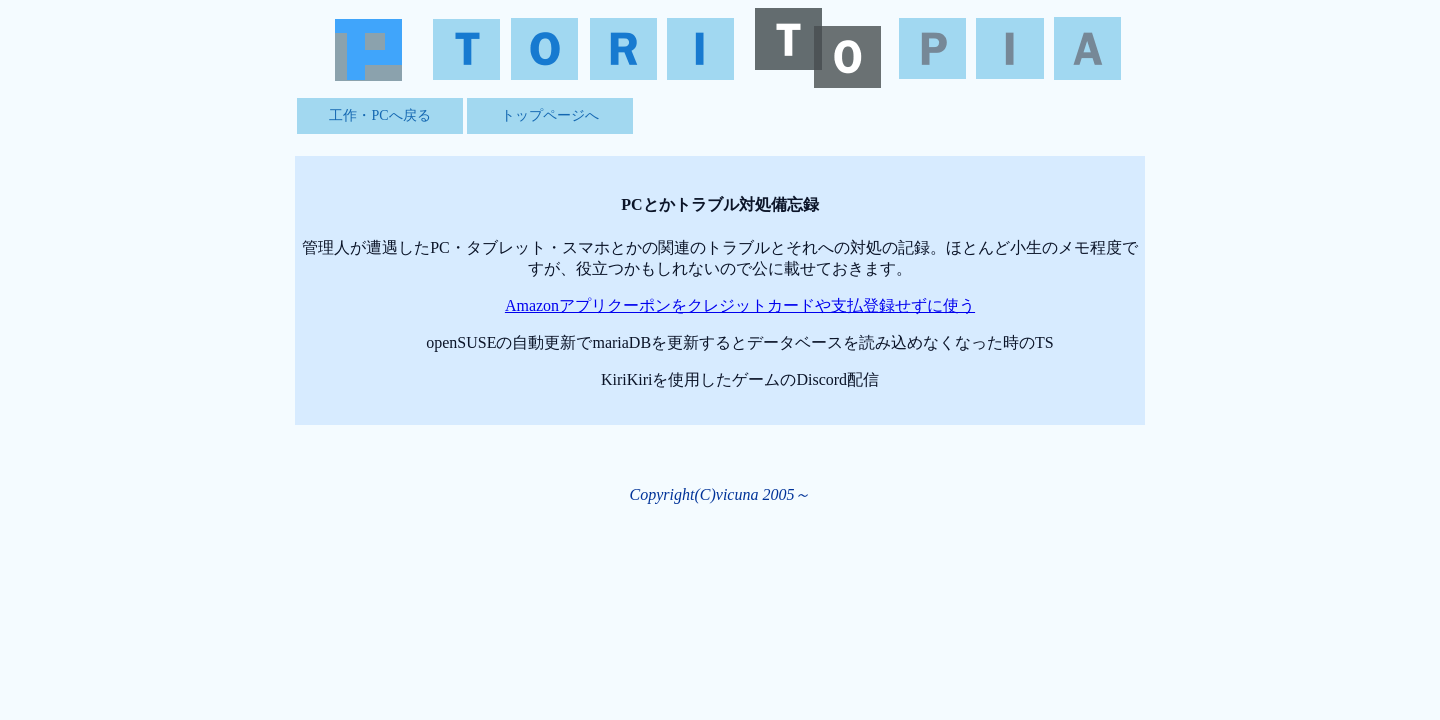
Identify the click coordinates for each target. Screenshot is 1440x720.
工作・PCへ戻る (379, 115)
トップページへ (550, 115)
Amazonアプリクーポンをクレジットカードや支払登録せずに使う (740, 305)
